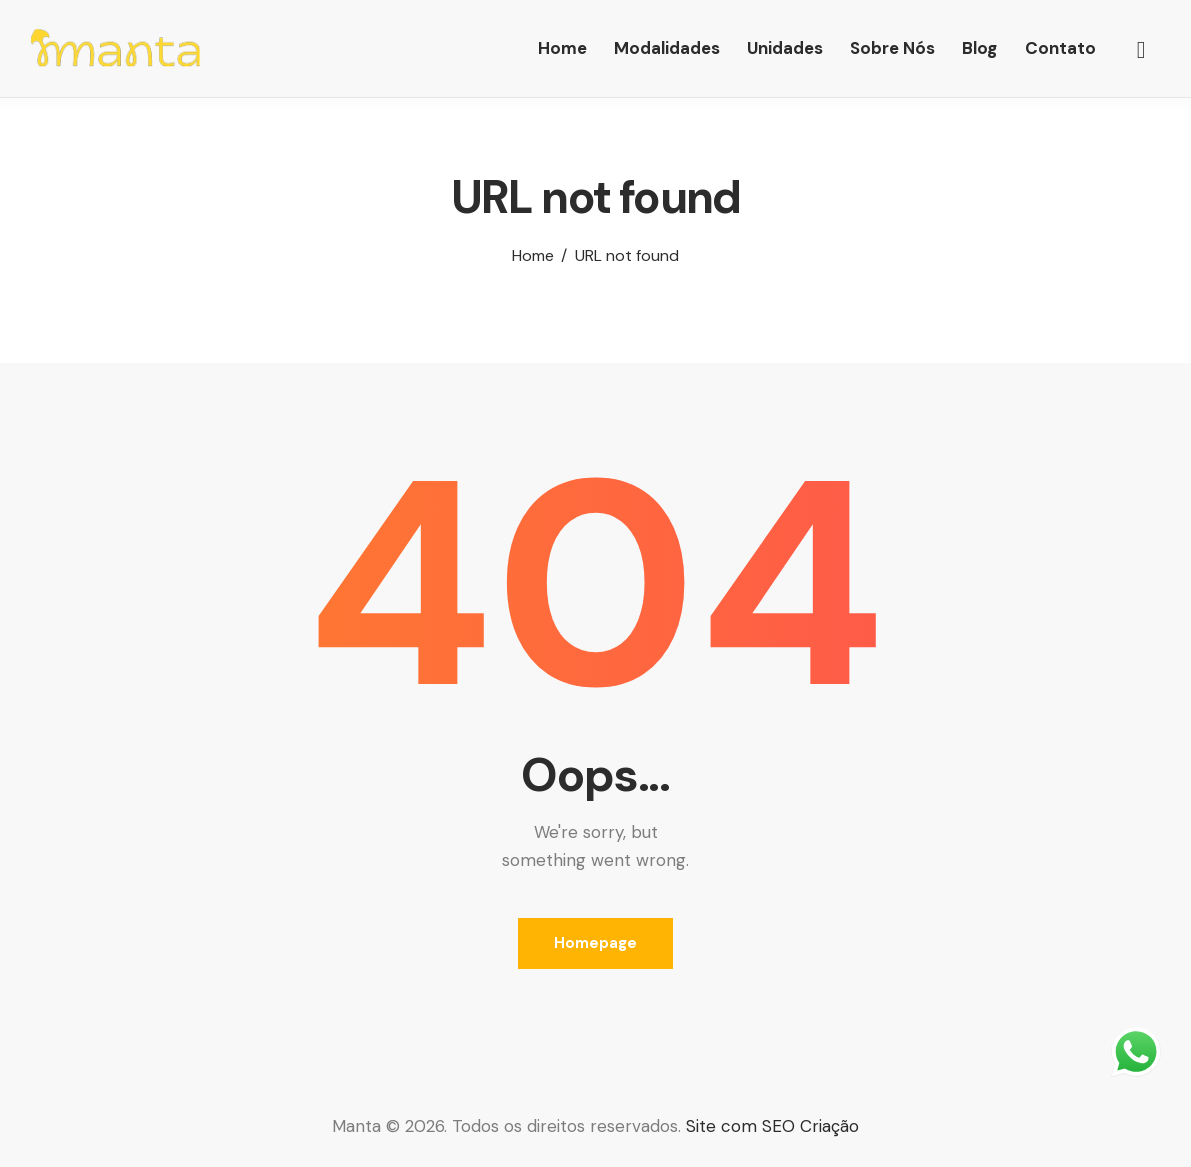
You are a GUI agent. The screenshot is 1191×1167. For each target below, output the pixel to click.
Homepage (595, 943)
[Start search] (1141, 51)
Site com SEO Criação (772, 1126)
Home (533, 256)
